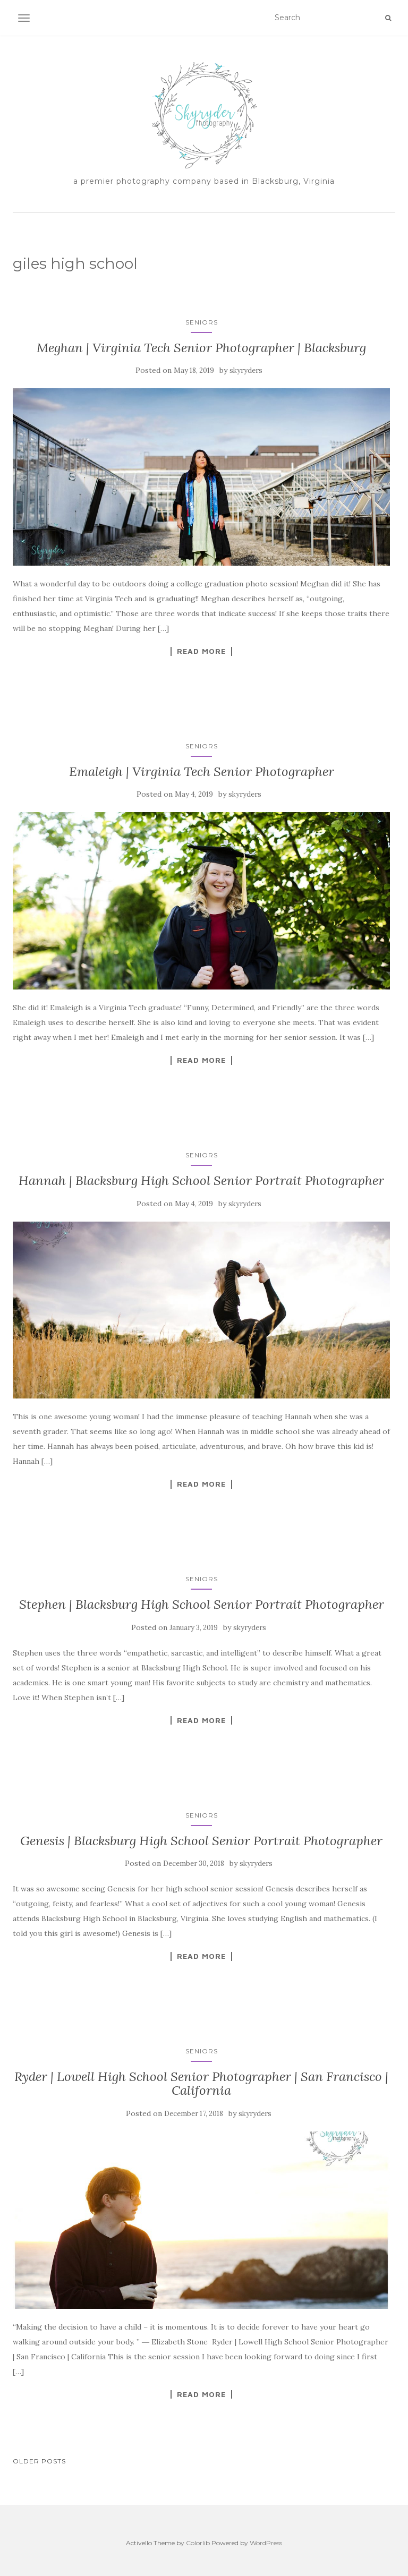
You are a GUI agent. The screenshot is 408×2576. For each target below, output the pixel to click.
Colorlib (198, 2543)
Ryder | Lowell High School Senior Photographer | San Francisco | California (201, 2083)
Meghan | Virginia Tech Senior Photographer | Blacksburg (201, 347)
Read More (201, 651)
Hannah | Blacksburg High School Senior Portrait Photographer (201, 1180)
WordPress (266, 2543)
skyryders (246, 370)
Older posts (39, 2461)
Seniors (201, 322)
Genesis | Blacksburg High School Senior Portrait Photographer (201, 1840)
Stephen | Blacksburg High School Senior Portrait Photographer (201, 1604)
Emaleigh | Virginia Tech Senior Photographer (201, 771)
